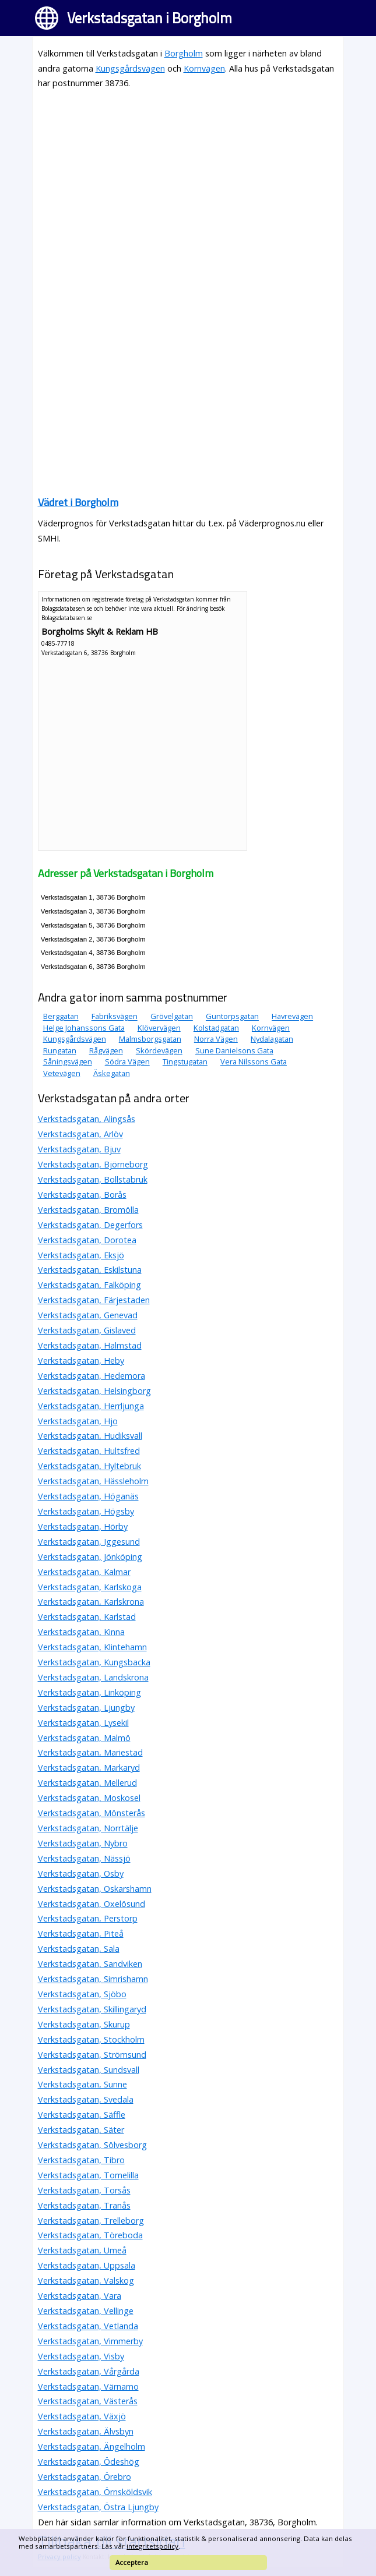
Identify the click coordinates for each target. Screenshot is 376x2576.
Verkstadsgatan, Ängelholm (91, 2446)
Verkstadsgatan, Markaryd (89, 1767)
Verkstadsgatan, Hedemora (91, 1375)
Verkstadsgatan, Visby (81, 2356)
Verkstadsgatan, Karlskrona (91, 1601)
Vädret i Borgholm (78, 502)
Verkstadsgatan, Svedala (85, 2099)
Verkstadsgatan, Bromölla (88, 1209)
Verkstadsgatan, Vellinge (85, 2310)
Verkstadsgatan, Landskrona (93, 1677)
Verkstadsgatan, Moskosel (89, 1797)
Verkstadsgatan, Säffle (81, 2114)
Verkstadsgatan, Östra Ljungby (98, 2507)
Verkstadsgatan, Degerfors (90, 1224)
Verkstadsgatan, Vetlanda (88, 2325)
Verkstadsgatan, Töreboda (90, 2235)
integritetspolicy (152, 2546)
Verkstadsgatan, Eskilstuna (90, 1269)
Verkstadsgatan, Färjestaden (94, 1299)
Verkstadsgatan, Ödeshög (88, 2461)
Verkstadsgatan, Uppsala (86, 2265)
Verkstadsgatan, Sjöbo (82, 1994)
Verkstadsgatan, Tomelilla (88, 2175)
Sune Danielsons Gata (234, 1050)
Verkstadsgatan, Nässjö (84, 1858)
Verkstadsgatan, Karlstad (87, 1616)
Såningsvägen (67, 1061)
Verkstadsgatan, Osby (81, 1873)
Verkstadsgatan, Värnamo (88, 2386)
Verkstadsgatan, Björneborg (93, 1164)
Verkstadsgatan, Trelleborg (91, 2220)
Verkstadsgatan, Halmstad (90, 1345)
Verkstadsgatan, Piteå (81, 1933)
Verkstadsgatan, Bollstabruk (92, 1179)
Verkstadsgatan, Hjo (78, 1421)
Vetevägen (61, 1073)
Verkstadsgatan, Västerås (88, 2401)
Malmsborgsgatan (150, 1039)
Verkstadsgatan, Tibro (81, 2159)
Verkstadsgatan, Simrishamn (93, 1978)
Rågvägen (106, 1050)
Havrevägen (292, 1016)
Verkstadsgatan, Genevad (88, 1315)
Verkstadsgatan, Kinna (81, 1631)
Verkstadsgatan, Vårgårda (88, 2371)
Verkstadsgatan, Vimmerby (90, 2341)
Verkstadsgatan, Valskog (86, 2280)
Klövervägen (159, 1027)
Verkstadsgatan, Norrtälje (88, 1828)
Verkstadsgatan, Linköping (89, 1692)
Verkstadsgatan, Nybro (83, 1843)
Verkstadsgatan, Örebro (84, 2476)
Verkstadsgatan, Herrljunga (91, 1405)
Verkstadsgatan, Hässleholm (93, 1481)
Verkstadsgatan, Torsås (84, 2190)
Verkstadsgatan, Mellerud (87, 1782)
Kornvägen (204, 68)
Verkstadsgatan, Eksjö (81, 1255)
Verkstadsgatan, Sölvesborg (92, 2144)
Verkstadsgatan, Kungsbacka (94, 1662)
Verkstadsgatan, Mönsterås (91, 1812)
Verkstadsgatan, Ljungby (86, 1707)
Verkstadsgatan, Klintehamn (92, 1647)
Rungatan (59, 1050)
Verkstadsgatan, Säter (81, 2129)
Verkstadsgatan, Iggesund (89, 1541)
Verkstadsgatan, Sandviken (90, 1963)
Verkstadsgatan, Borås (82, 1194)
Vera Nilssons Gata (253, 1061)
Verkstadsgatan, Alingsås (86, 1118)
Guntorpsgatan (232, 1016)
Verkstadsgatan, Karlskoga (90, 1587)
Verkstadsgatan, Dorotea (87, 1239)
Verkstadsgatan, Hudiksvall (90, 1435)
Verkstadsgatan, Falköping (89, 1284)
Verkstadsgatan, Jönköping (90, 1556)
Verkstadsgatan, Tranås (84, 2205)
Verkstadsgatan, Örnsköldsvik (95, 2491)
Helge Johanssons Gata (84, 1027)
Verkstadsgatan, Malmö (84, 1737)
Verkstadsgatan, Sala (79, 1948)
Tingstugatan (185, 1061)
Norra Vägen (216, 1039)
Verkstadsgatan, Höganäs (88, 1496)
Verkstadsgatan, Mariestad (90, 1752)
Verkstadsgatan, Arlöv (80, 1134)
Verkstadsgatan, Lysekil (83, 1722)
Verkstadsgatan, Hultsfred (89, 1450)
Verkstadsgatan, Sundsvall (88, 2069)
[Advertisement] (188, 181)
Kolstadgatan (216, 1027)
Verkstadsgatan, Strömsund (92, 2054)
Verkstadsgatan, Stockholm (91, 2039)
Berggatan (61, 1016)
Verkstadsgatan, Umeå (82, 2250)
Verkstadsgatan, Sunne (82, 2084)
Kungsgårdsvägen (130, 68)
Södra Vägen (127, 1061)
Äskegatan (111, 1073)
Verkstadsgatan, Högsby (86, 1511)
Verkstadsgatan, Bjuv (79, 1149)
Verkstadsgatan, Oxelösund (91, 1903)
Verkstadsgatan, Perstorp (88, 1918)
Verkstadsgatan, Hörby (83, 1526)
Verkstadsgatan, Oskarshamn (95, 1888)
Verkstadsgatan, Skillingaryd (92, 2009)
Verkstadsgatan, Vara (79, 2295)
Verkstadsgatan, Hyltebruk (89, 1465)
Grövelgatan (171, 1016)
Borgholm (183, 53)
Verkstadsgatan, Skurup (84, 2024)
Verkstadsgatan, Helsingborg (94, 1390)
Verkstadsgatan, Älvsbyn (85, 2431)
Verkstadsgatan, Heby (81, 1360)
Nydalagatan (272, 1039)
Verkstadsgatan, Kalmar (84, 1571)
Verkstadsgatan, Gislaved (87, 1330)
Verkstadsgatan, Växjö (82, 2416)
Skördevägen (159, 1050)
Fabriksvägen (115, 1016)
